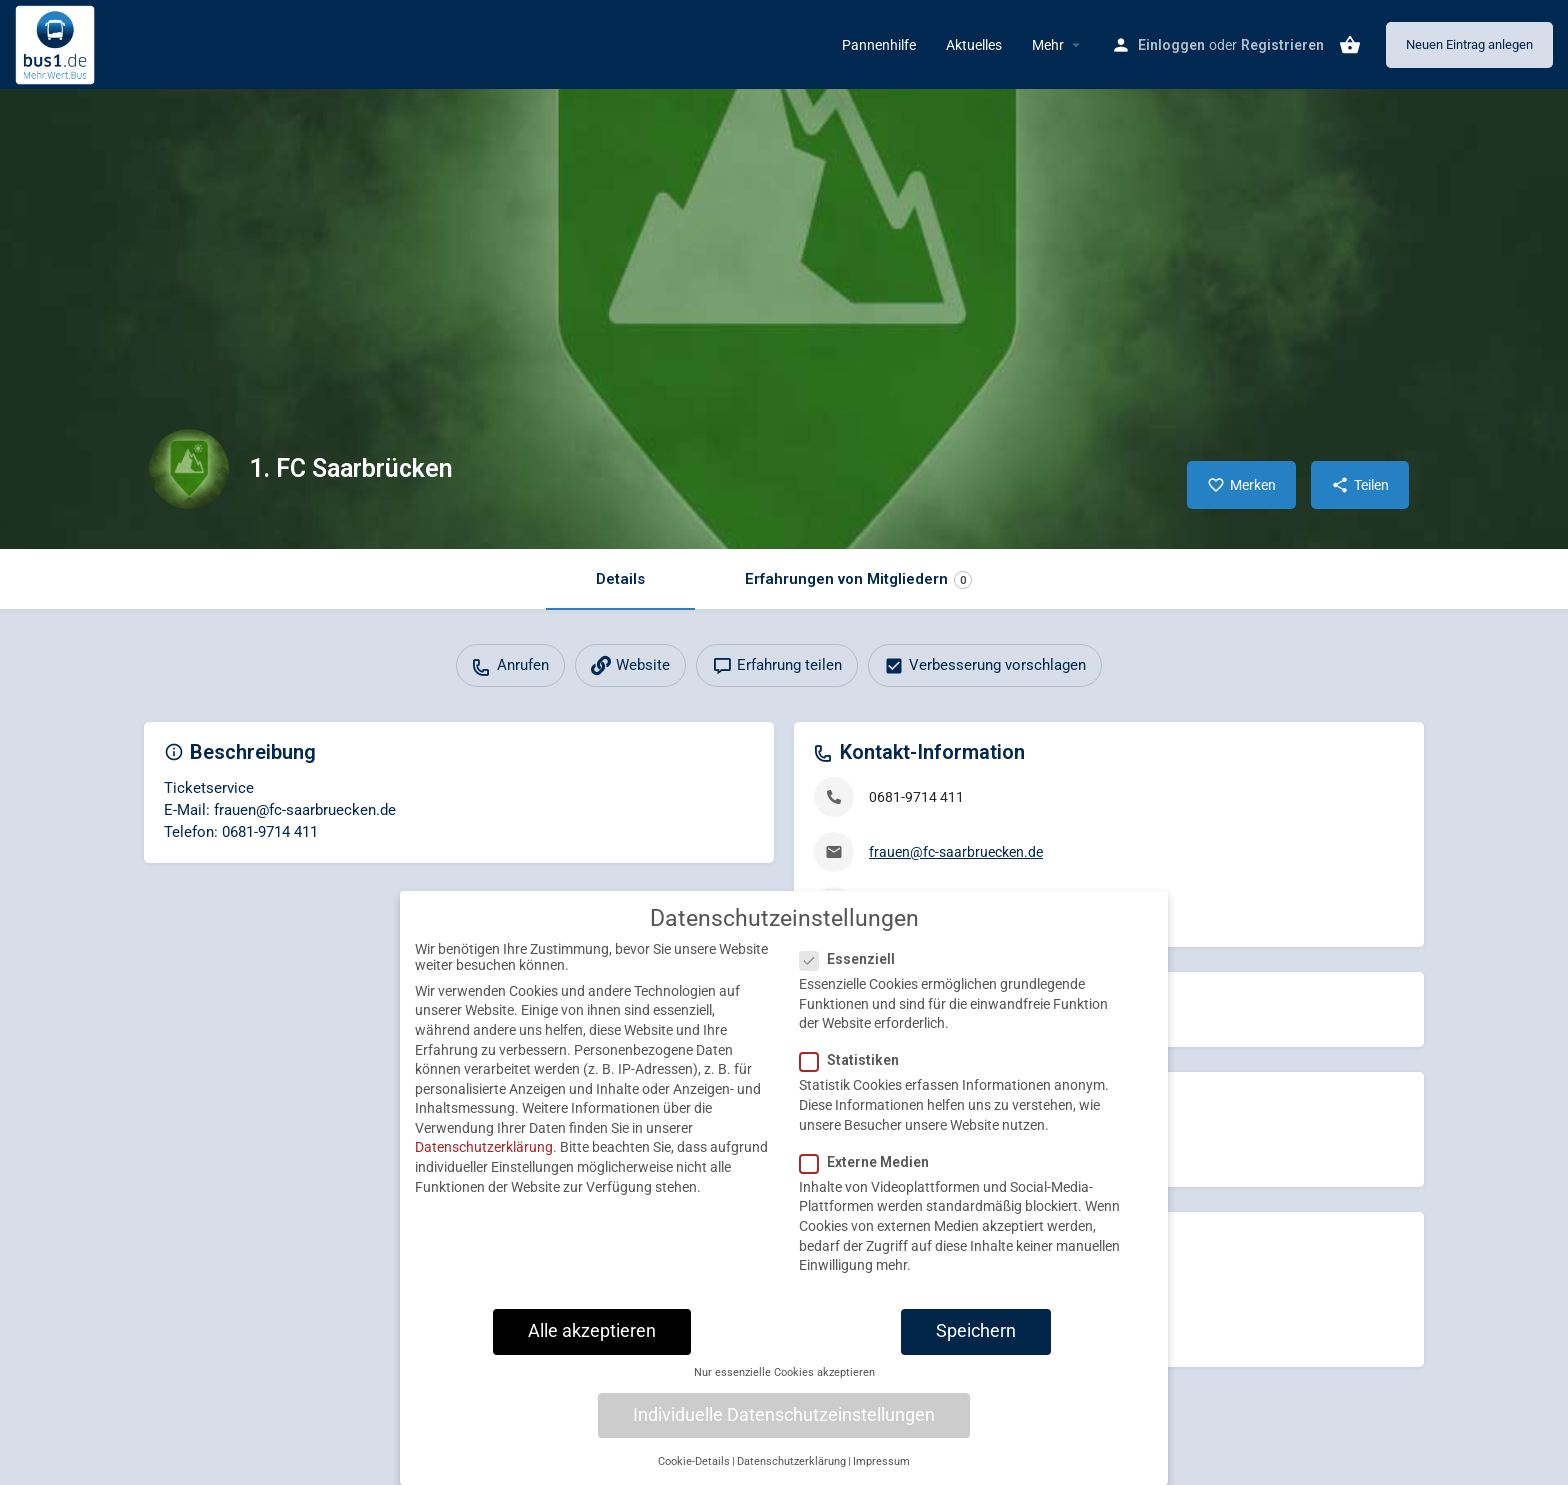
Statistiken (855, 1075)
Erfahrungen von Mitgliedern (858, 579)
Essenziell (853, 974)
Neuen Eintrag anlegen (1469, 44)
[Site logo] (57, 43)
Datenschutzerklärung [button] (791, 1476)
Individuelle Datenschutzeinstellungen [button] (784, 1429)
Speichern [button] (976, 1345)
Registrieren (1282, 45)
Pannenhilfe (879, 45)
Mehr (1048, 45)
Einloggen (1171, 45)
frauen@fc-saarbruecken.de (956, 852)
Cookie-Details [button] (694, 1476)
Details (620, 579)
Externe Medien (870, 1176)
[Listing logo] (189, 469)
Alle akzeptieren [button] (592, 1345)
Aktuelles (974, 45)
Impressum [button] (881, 1476)
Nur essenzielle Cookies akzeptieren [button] (784, 1387)
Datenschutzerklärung (484, 1162)
